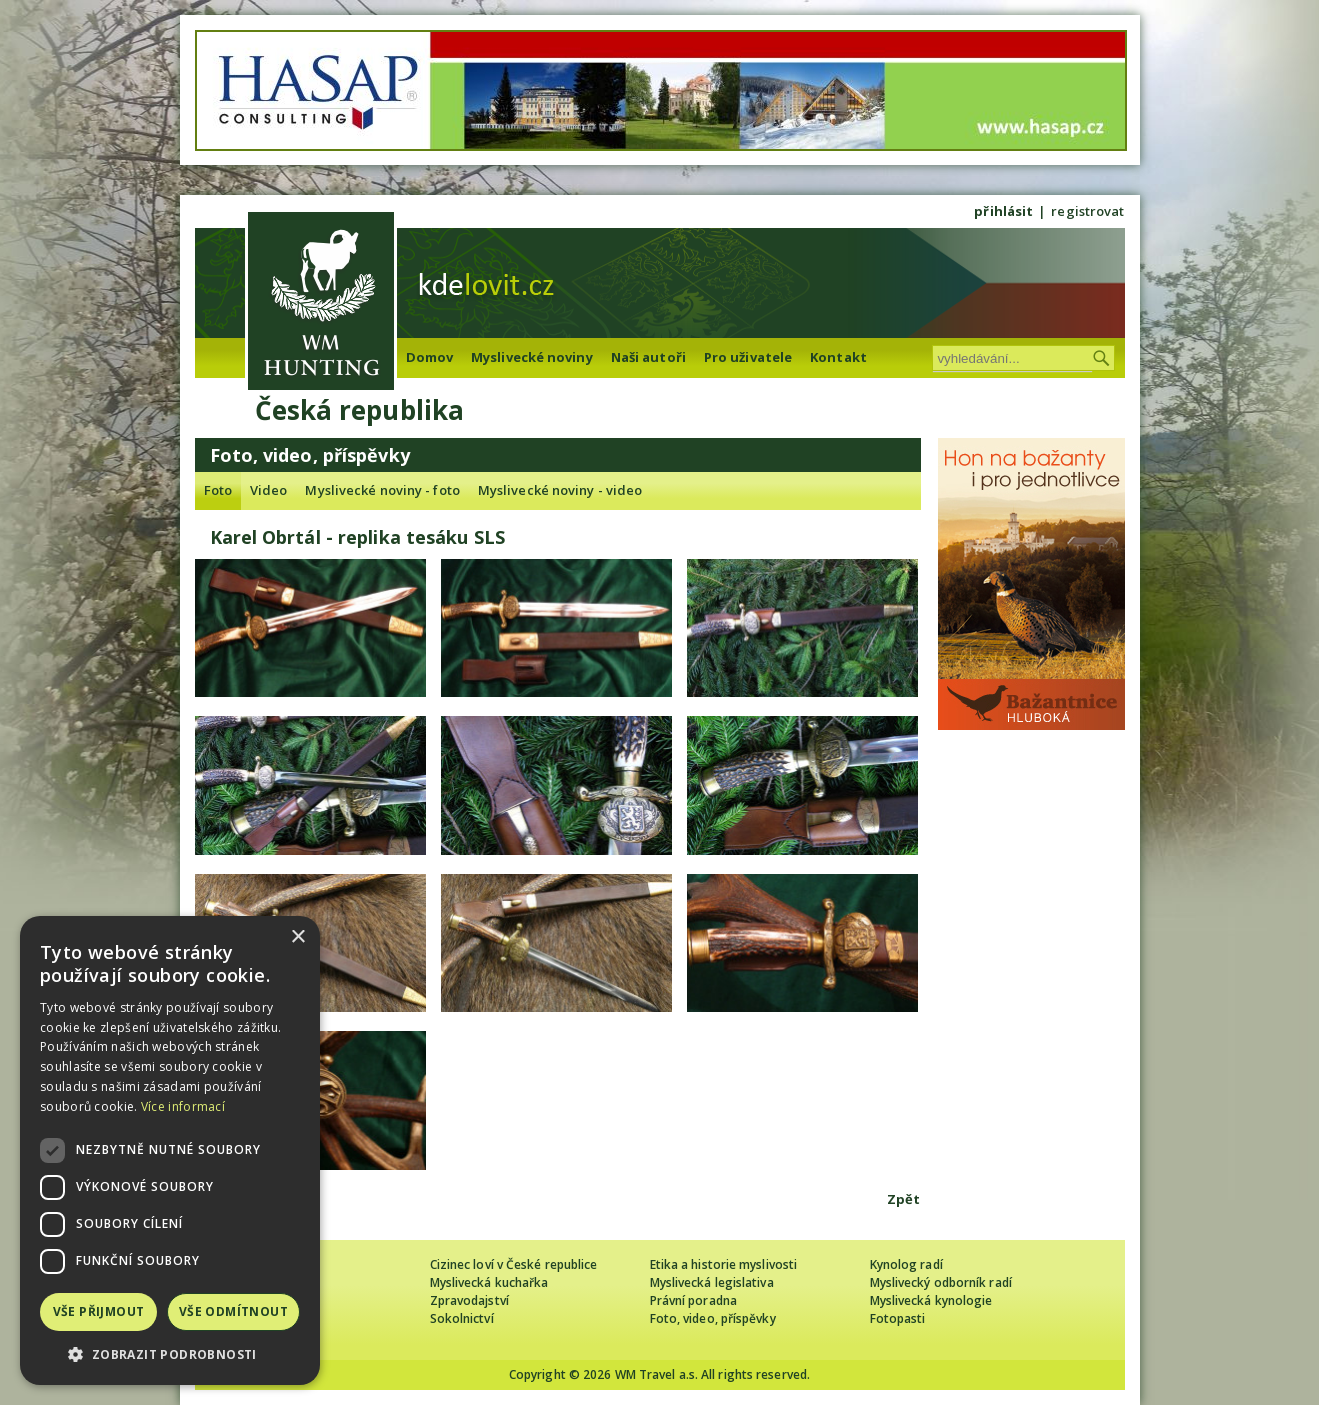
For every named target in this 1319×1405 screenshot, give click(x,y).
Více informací (183, 1106)
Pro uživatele (748, 357)
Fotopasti (898, 1318)
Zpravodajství (469, 1300)
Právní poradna (693, 1300)
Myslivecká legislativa (712, 1282)
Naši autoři (648, 357)
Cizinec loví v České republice (514, 1264)
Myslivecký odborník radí (941, 1282)
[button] (170, 1354)
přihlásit (1003, 211)
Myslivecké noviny (532, 357)
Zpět (903, 1199)
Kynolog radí (906, 1264)
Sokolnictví (462, 1318)
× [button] (297, 937)
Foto (218, 490)
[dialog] (170, 1150)
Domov (430, 357)
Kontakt (838, 357)
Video (269, 490)
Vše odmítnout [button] (233, 1311)
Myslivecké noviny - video (560, 490)
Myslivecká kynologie (931, 1300)
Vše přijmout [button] (99, 1311)
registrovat (1087, 211)
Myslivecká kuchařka (489, 1282)
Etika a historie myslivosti (724, 1264)
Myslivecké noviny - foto (382, 490)
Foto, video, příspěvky (713, 1318)
